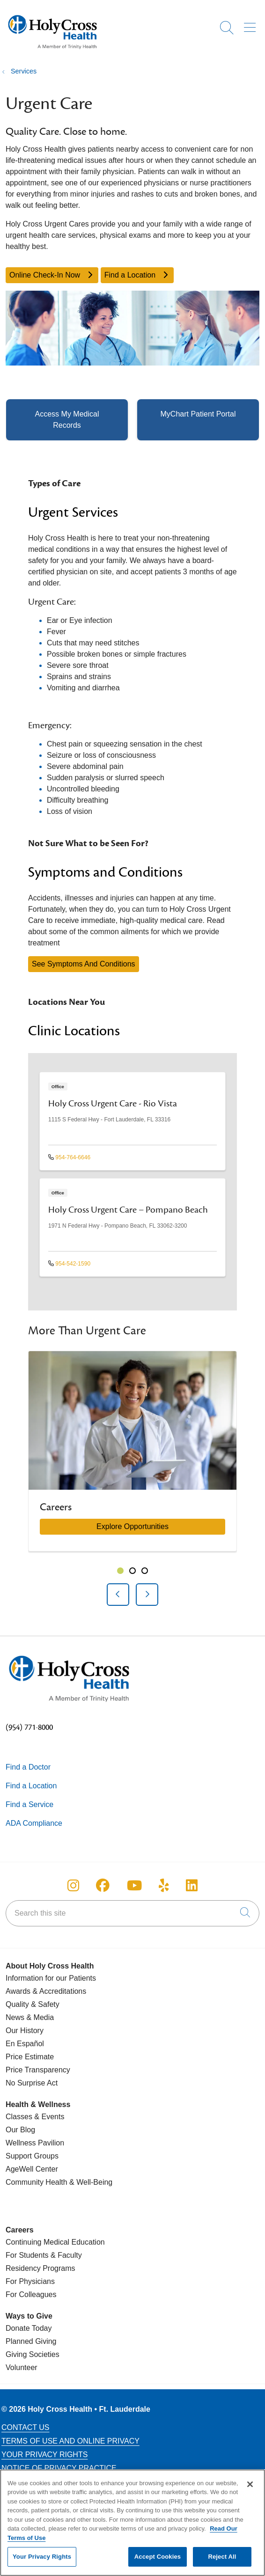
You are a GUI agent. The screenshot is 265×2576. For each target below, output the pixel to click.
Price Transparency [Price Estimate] (38, 2070)
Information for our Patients (51, 1978)
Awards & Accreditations (46, 1991)
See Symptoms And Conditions (83, 964)
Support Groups (32, 2156)
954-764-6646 (69, 1157)
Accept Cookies (157, 2562)
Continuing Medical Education (55, 2242)
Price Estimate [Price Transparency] (30, 2057)
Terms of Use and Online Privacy (70, 2441)
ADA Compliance (34, 1823)
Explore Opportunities (132, 1526)
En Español (25, 2044)
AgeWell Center (32, 2169)
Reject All (222, 2562)
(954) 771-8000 (29, 1727)
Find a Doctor (28, 1767)
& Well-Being (90, 2182)
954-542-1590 (69, 1263)
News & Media (30, 2017)
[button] (251, 24)
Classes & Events (35, 2117)
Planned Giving (31, 2341)
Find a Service (29, 1804)
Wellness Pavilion (35, 2143)
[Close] (250, 2489)
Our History (25, 2030)
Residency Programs (40, 2268)
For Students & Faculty (44, 2255)
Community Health (36, 2182)
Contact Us (25, 2427)
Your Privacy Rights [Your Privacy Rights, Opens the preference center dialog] (42, 2562)
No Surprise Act (32, 2083)
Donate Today (29, 2328)
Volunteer (21, 2367)
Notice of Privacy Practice (59, 2468)
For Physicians (30, 2281)
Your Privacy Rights (44, 2455)
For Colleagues (31, 2294)
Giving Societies (32, 2354)
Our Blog (20, 2130)
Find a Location (137, 275)
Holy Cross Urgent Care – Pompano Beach (128, 1210)
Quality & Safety (32, 2004)
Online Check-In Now (52, 275)
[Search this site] (132, 1913)
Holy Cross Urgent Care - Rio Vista (112, 1104)
